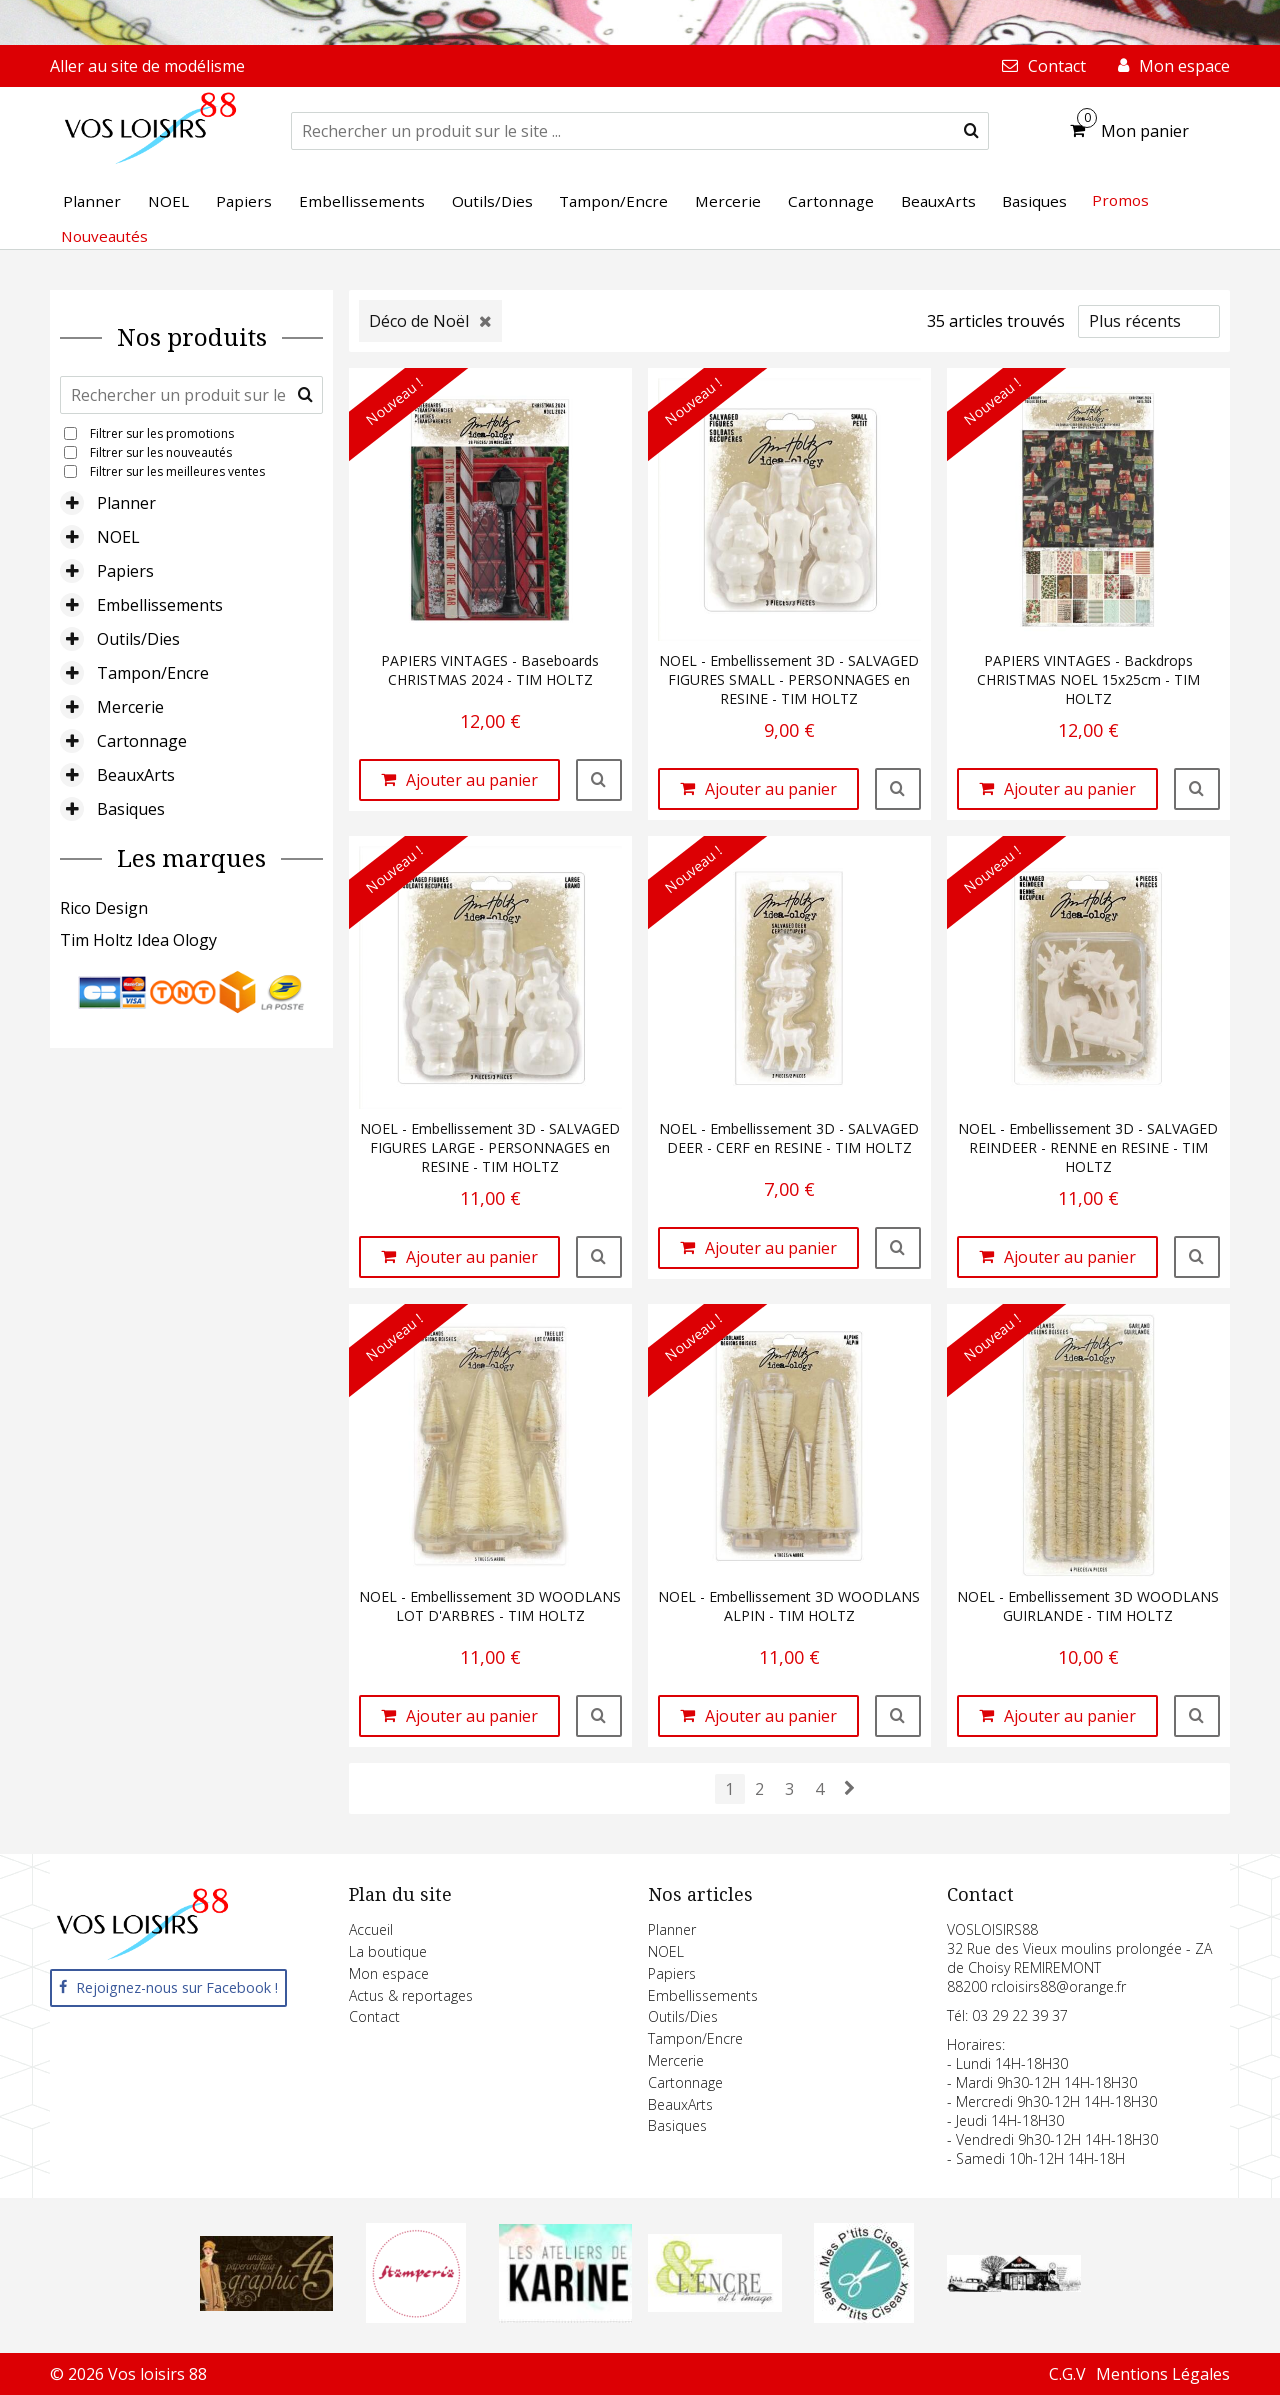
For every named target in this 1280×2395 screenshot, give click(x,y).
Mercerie (130, 707)
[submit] (971, 131)
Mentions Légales (1163, 2374)
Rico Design (104, 908)
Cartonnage (142, 741)
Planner (126, 503)
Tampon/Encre (153, 673)
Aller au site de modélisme (147, 66)
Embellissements (160, 605)
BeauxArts (136, 775)
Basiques (131, 809)
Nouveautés (104, 236)
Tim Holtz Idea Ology (138, 940)
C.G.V (1067, 2374)
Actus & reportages (411, 1995)
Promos (1120, 200)
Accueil (371, 1929)
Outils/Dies (138, 639)
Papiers (125, 571)
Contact (374, 2016)
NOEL (118, 537)
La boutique (388, 1951)
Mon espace (389, 1973)
